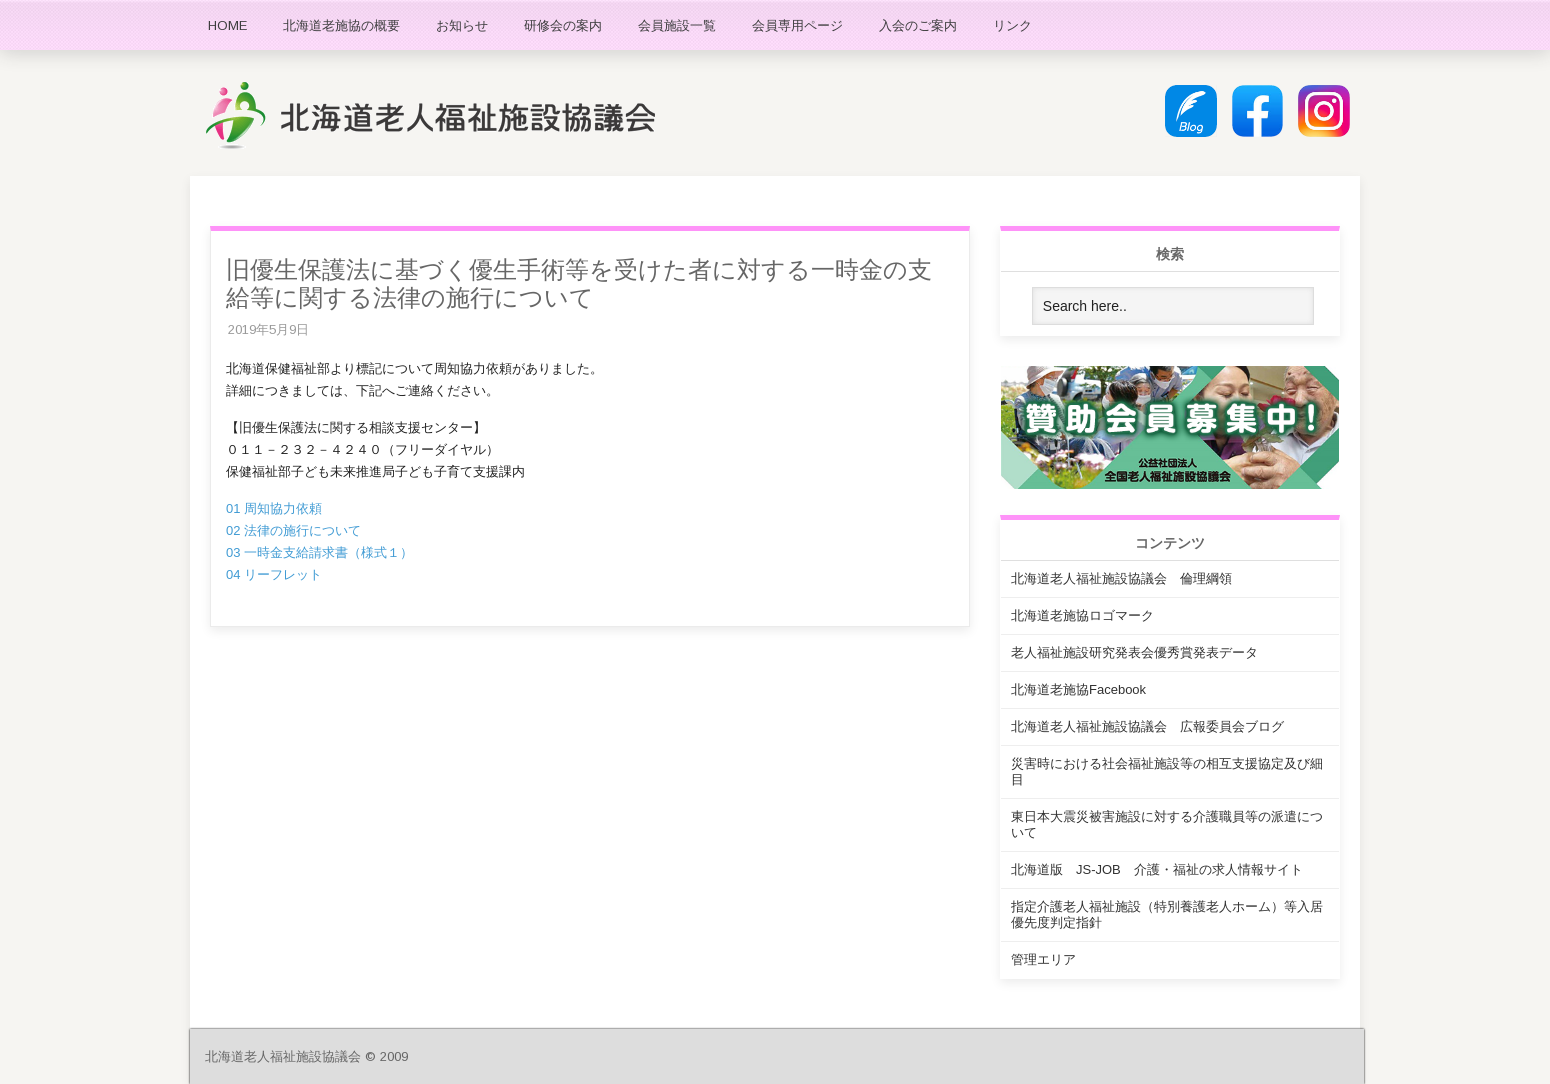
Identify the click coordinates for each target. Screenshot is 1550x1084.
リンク (1012, 25)
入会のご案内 (918, 25)
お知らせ (462, 25)
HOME (227, 25)
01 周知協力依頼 (274, 508)
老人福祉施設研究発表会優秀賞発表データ (1134, 652)
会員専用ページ (797, 25)
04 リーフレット (274, 574)
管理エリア (1043, 959)
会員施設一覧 (677, 25)
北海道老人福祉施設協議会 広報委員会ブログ (1147, 726)
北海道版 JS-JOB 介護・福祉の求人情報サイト (1157, 869)
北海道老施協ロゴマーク (1082, 615)
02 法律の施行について (293, 530)
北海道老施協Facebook (1078, 689)
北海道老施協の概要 (341, 25)
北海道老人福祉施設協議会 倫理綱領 (1121, 578)
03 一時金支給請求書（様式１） (319, 552)
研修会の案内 (563, 25)
